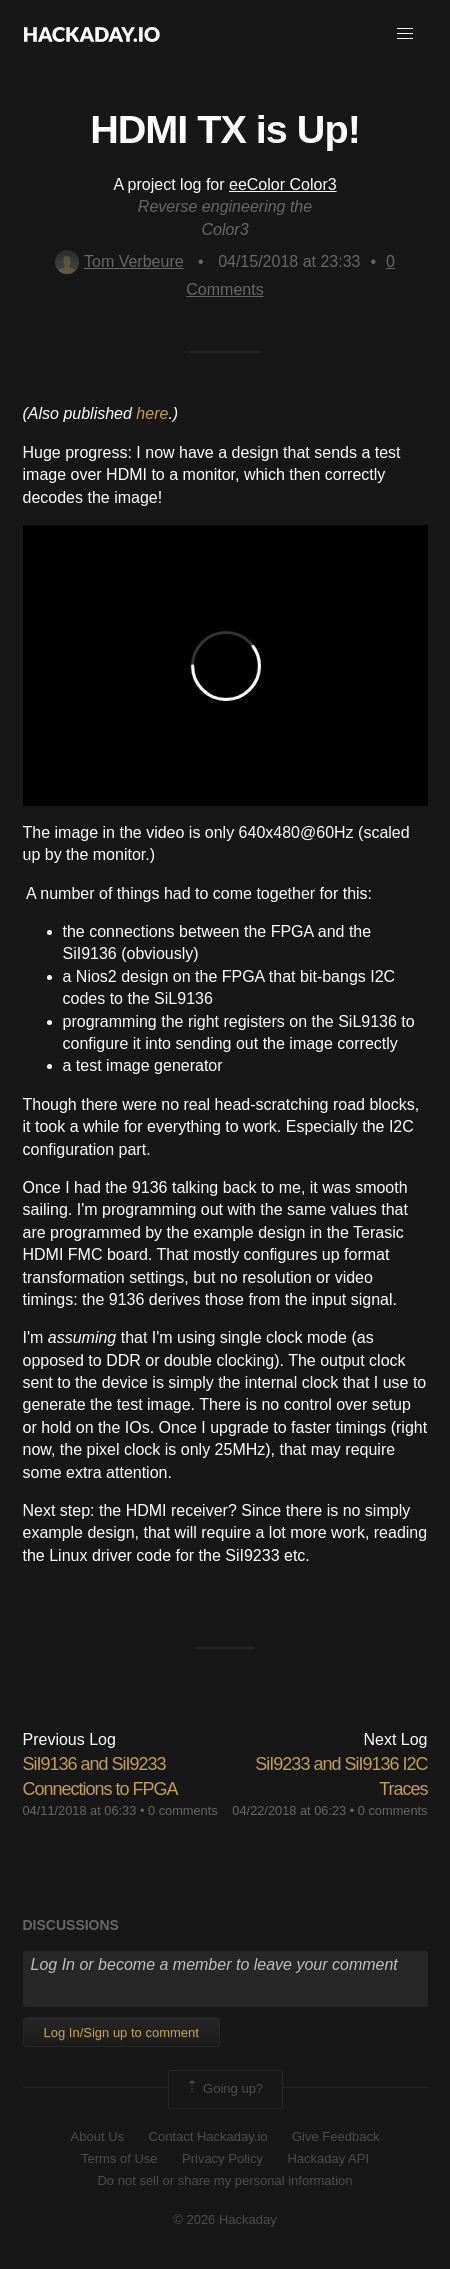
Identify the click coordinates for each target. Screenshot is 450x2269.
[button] (405, 34)
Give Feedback (335, 2136)
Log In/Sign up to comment (121, 2032)
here (152, 413)
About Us (97, 2136)
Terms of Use (119, 2158)
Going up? (224, 2089)
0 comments (183, 1810)
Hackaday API (328, 2158)
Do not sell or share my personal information (224, 2180)
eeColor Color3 (283, 184)
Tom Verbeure (119, 261)
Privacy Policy (222, 2158)
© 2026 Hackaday (225, 2219)
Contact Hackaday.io (208, 2136)
